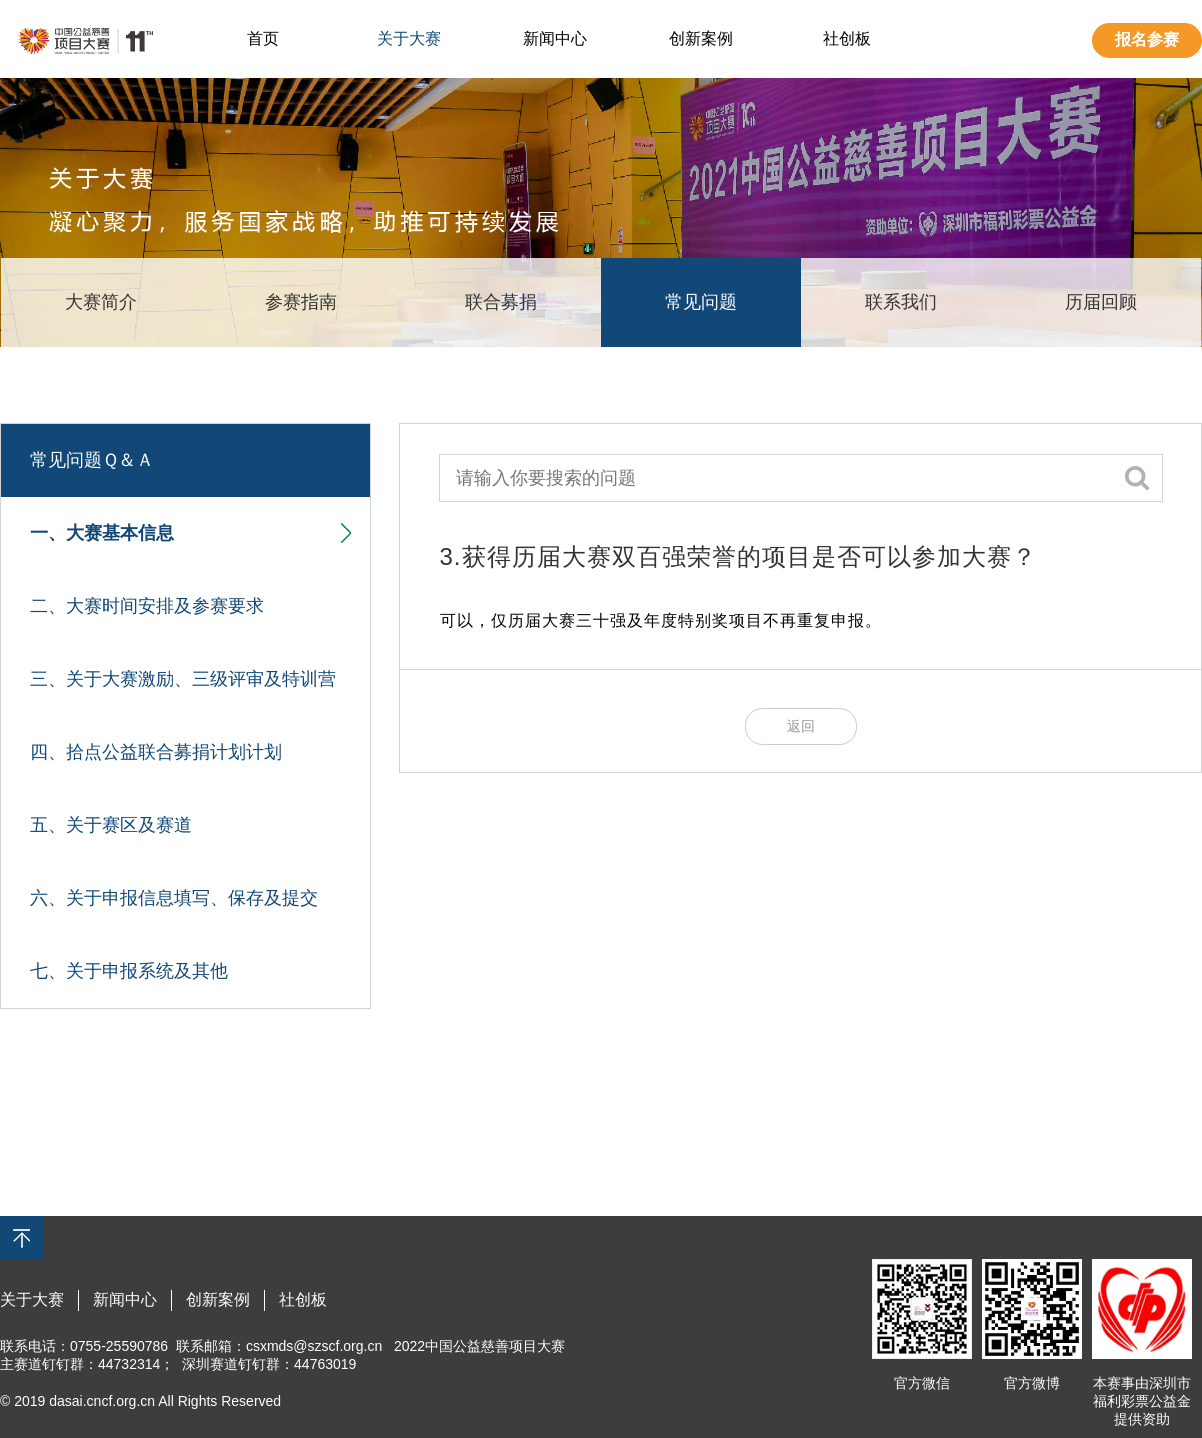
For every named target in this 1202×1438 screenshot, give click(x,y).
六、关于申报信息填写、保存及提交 (174, 898)
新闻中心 (555, 38)
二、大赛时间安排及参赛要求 (147, 606)
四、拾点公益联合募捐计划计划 (156, 752)
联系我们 (901, 302)
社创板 (847, 38)
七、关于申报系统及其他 (129, 971)
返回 (801, 726)
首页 (263, 38)
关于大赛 (409, 38)
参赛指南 (301, 302)
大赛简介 (101, 302)
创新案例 (701, 38)
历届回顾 (1101, 302)
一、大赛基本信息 (190, 533)
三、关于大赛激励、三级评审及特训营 (183, 679)
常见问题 (701, 302)
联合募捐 (501, 302)
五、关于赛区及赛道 (111, 825)
